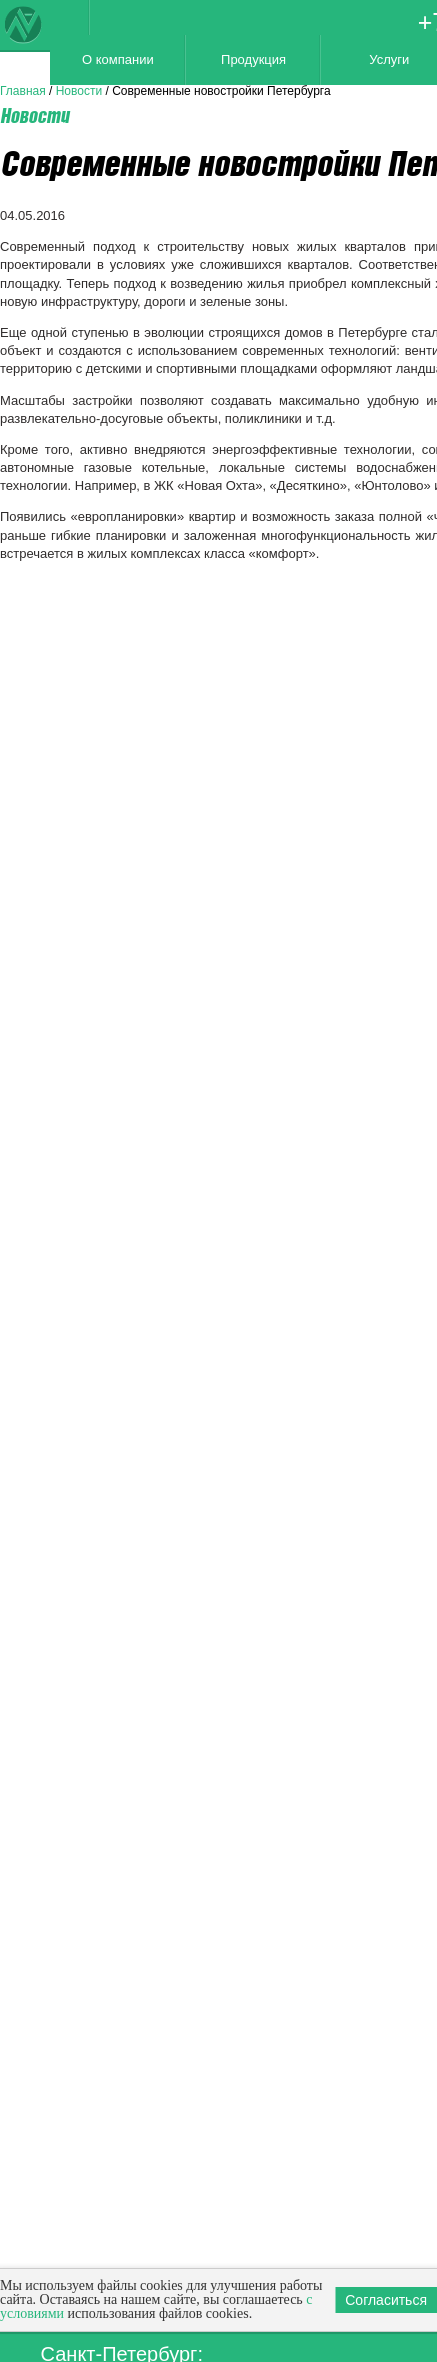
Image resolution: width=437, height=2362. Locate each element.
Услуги (389, 59)
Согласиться (386, 2300)
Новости (79, 91)
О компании (118, 59)
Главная (23, 91)
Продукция (253, 59)
